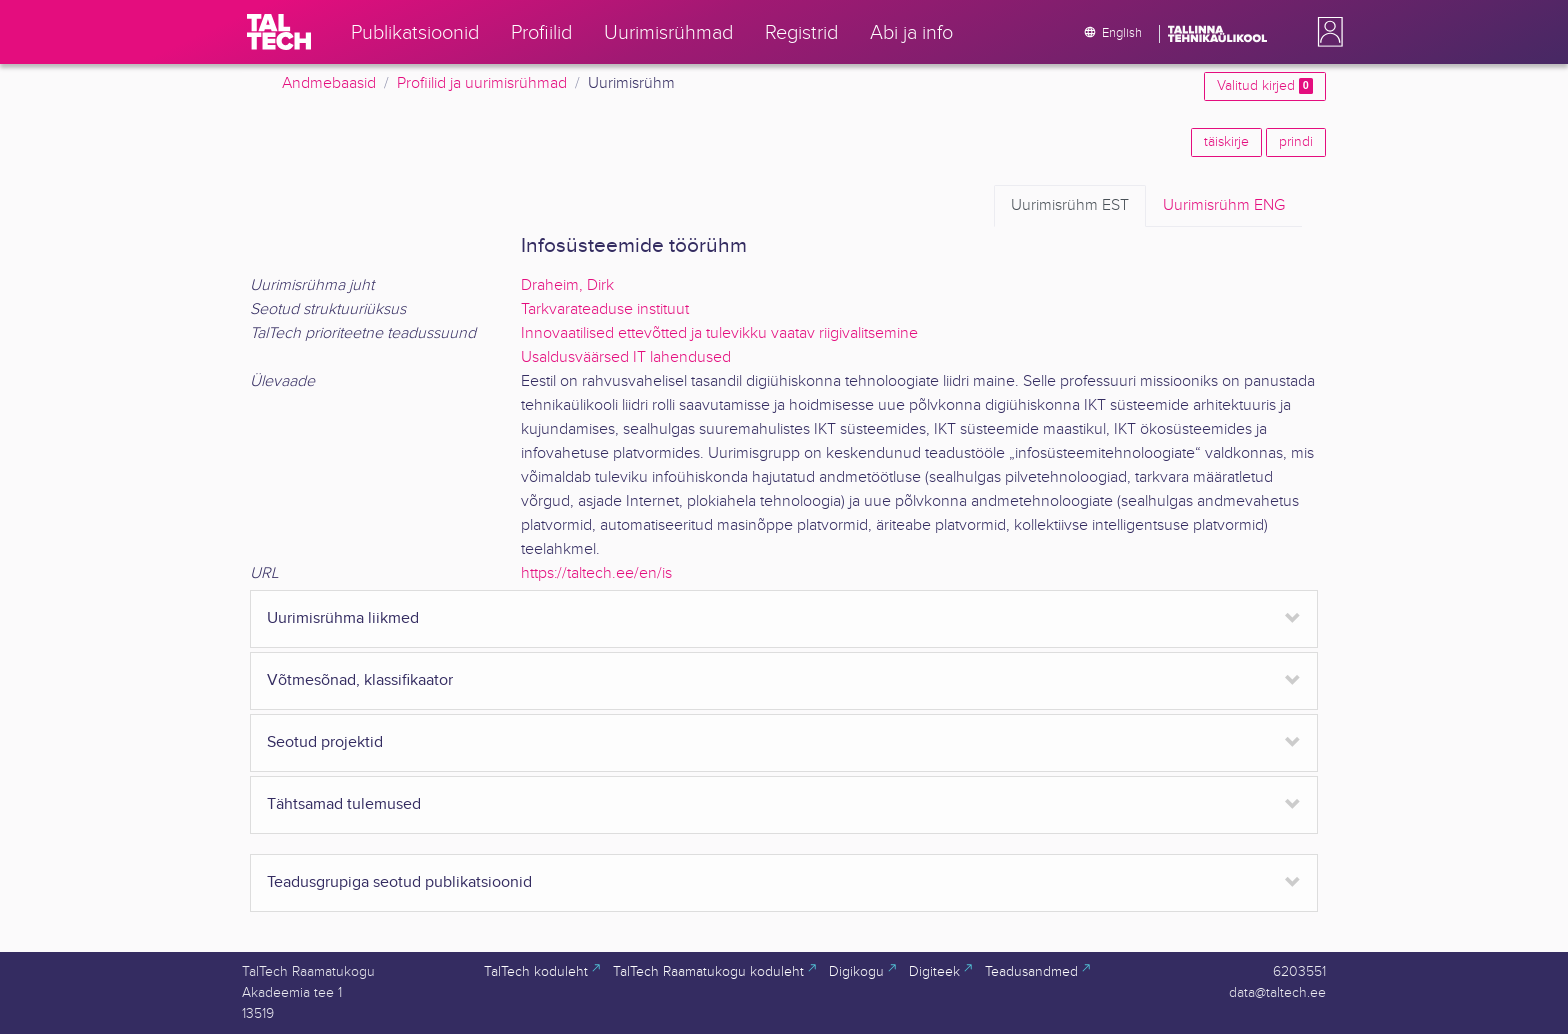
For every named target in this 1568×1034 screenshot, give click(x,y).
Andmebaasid (329, 83)
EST (1070, 206)
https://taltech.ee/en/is (596, 573)
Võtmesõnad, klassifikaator (360, 680)
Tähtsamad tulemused (344, 804)
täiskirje (1226, 142)
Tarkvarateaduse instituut (605, 309)
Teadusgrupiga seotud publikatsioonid (399, 882)
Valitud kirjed (1265, 86)
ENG (1224, 206)
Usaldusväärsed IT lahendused (626, 357)
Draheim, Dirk (567, 285)
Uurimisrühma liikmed (343, 618)
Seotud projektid (325, 742)
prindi (1296, 142)
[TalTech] (279, 32)
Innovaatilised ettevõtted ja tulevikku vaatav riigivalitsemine (719, 333)
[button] (1326, 32)
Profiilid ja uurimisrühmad (482, 83)
